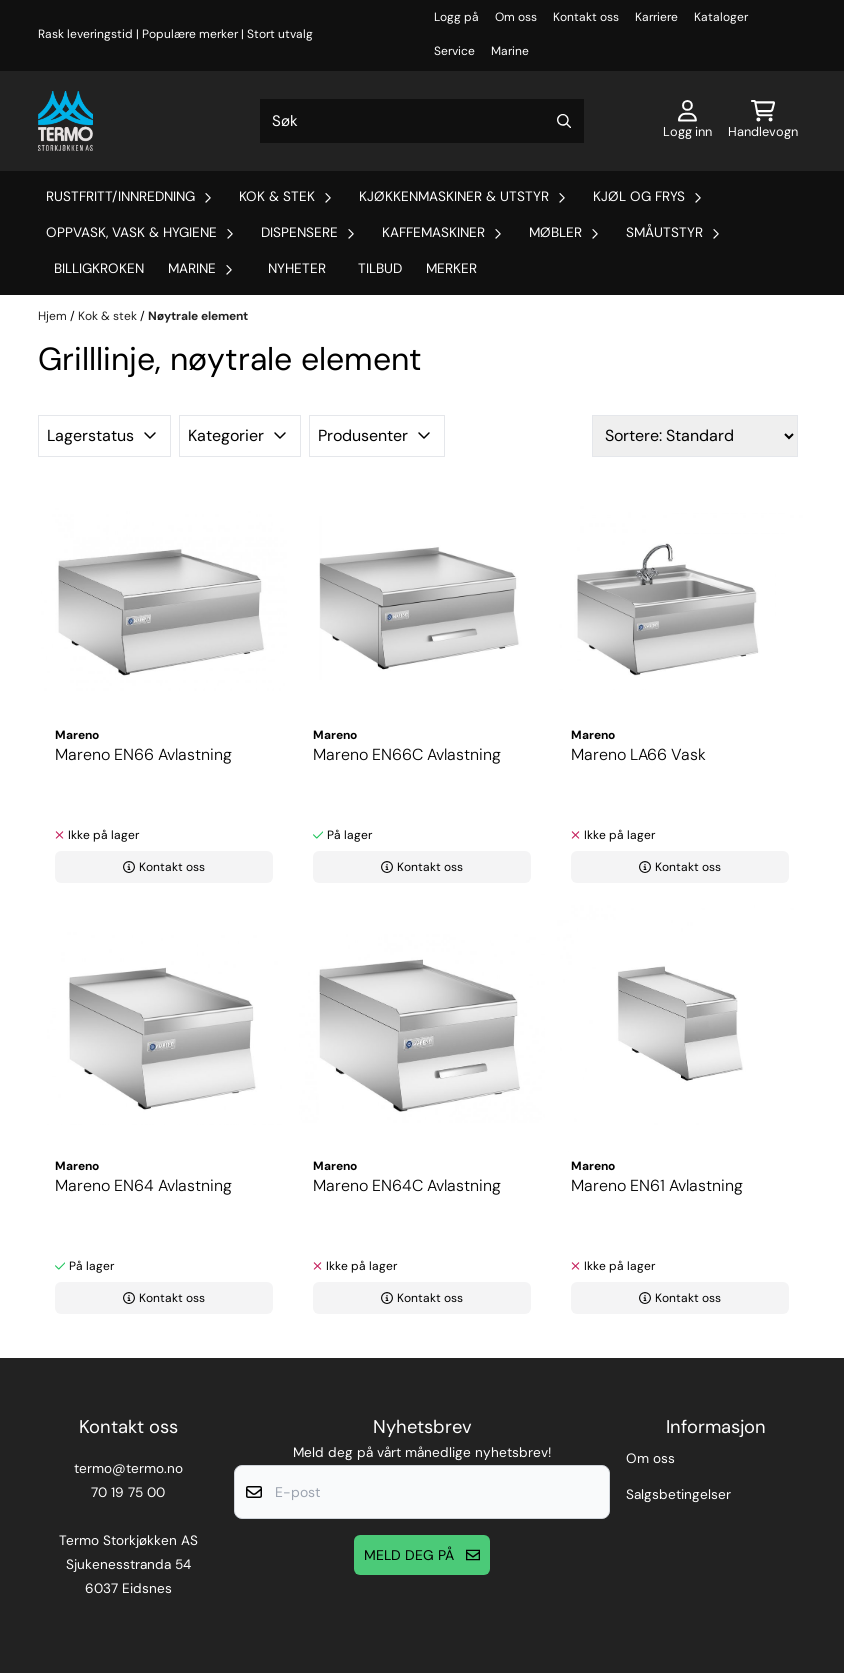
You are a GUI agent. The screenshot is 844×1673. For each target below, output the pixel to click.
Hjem (54, 316)
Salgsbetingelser (678, 1494)
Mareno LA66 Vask (638, 754)
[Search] (564, 121)
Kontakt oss (586, 17)
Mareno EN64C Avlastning (407, 1185)
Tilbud (380, 268)
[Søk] (422, 121)
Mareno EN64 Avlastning (143, 1185)
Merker (451, 268)
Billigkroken (99, 268)
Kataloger (721, 17)
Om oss (516, 17)
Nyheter (297, 268)
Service (454, 51)
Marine (510, 51)
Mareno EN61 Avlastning (657, 1185)
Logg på (456, 17)
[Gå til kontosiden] (687, 121)
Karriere (656, 17)
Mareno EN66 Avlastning (143, 754)
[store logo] (65, 121)
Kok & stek (109, 316)
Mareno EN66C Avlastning (407, 754)
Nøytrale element (198, 316)
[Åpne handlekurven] (763, 121)
